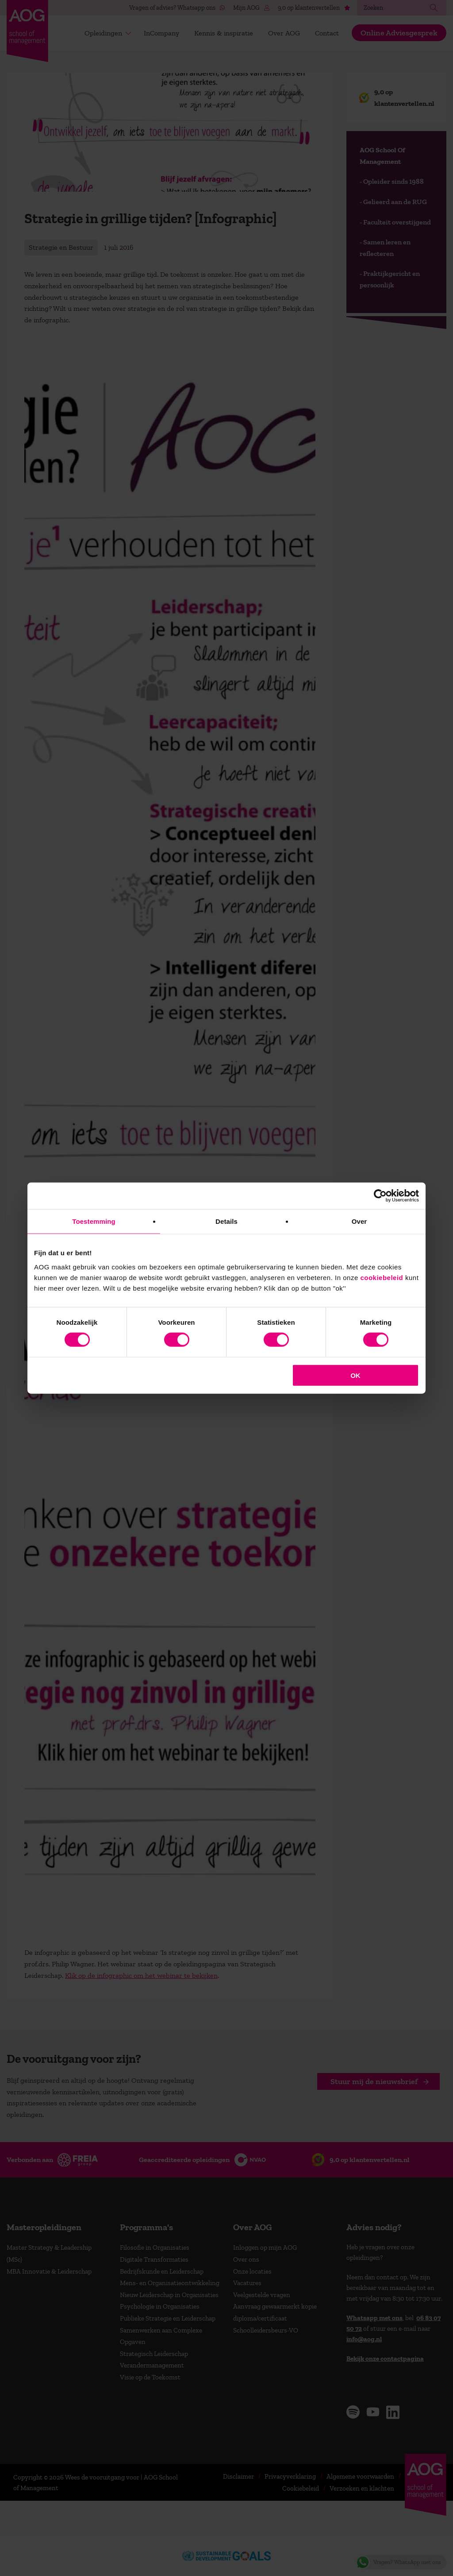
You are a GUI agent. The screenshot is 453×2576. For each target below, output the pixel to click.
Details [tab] (226, 1221)
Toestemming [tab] (93, 1221)
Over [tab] (359, 1221)
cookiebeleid (381, 1277)
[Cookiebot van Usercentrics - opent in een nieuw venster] (380, 1196)
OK (355, 1375)
